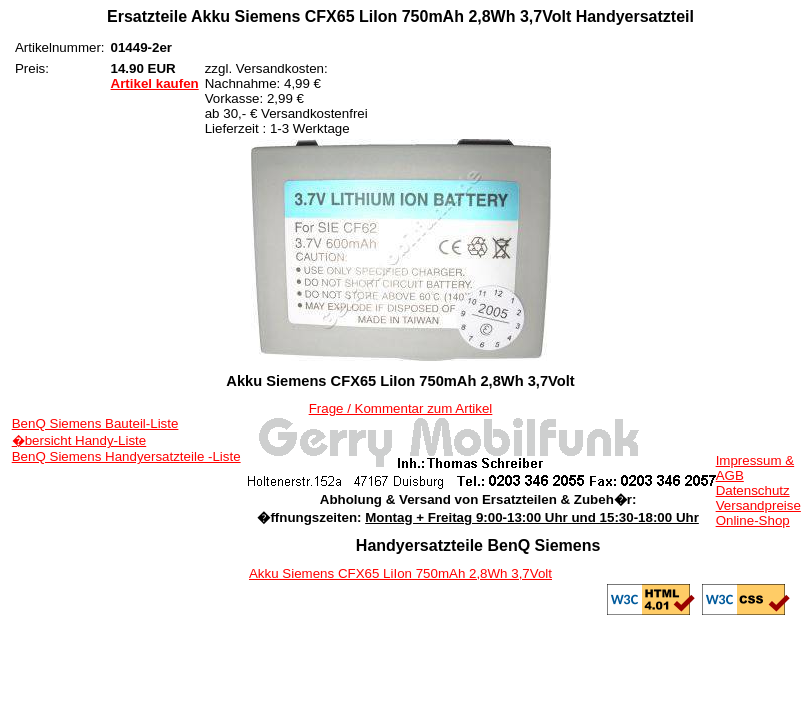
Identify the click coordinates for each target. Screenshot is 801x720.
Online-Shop (753, 520)
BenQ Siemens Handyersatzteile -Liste (126, 456)
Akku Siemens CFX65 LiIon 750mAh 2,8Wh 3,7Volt (400, 573)
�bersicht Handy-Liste (79, 440)
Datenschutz (753, 490)
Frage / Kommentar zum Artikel (401, 408)
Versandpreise (758, 505)
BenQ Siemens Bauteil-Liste (95, 423)
